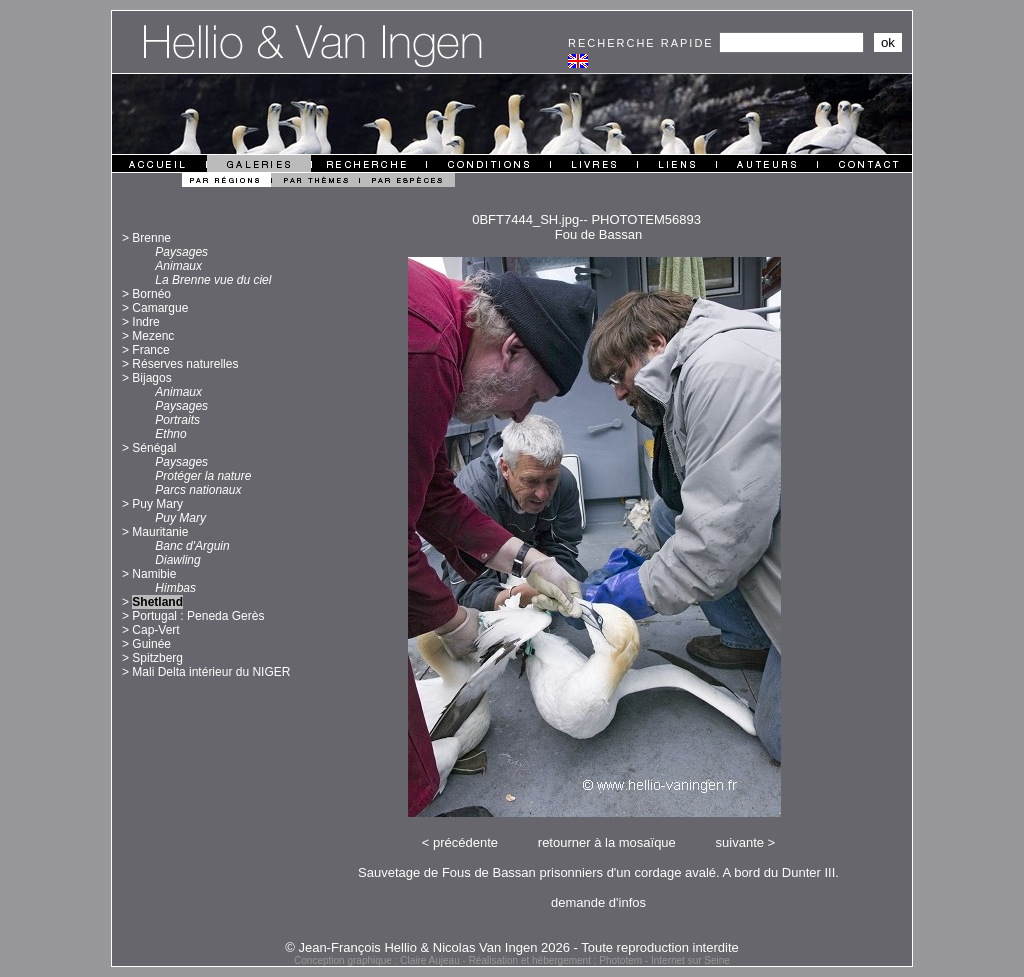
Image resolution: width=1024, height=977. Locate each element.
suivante (740, 842)
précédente (465, 842)
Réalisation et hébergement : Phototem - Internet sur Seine (599, 960)
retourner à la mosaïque (607, 842)
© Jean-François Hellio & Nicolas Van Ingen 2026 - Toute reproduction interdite (512, 947)
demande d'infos (598, 902)
